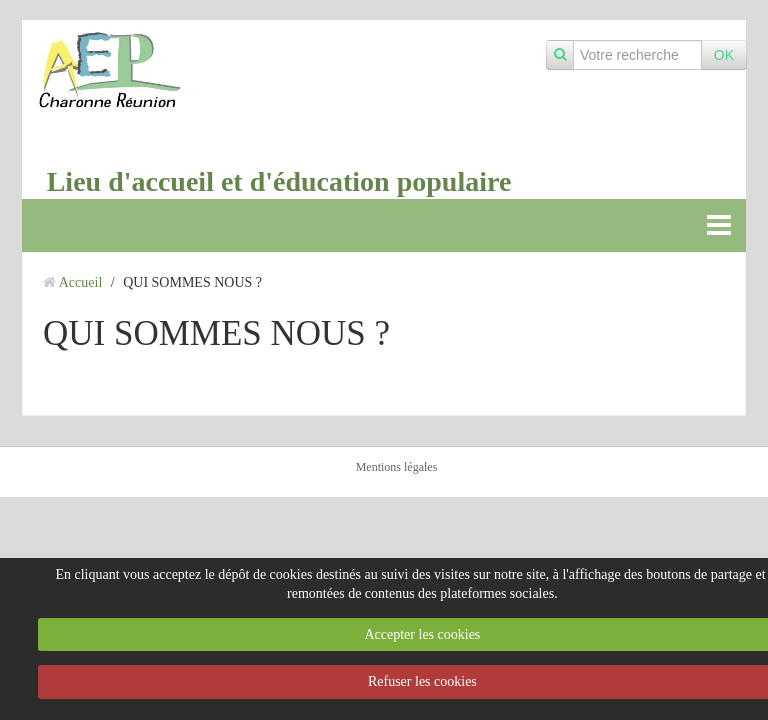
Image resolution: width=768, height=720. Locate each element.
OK (724, 55)
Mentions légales (397, 467)
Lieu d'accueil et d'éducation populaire (279, 181)
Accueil (81, 282)
